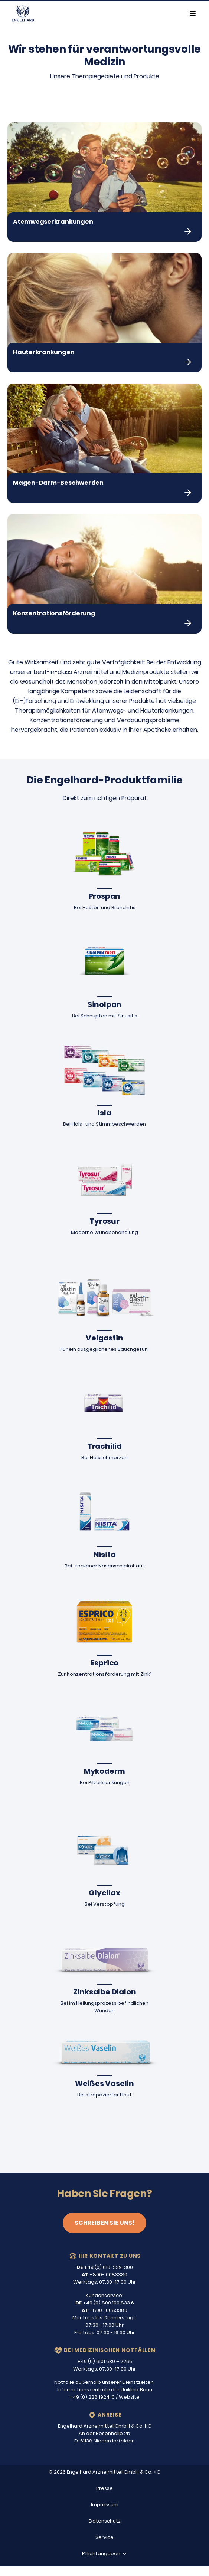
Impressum (104, 2504)
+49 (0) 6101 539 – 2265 (104, 2361)
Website (129, 2397)
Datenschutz (105, 2520)
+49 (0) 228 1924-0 (92, 2397)
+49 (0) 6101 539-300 (104, 2267)
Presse (104, 2488)
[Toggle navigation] (192, 13)
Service (104, 2537)
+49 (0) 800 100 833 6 (104, 2302)
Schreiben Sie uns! (104, 2222)
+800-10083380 (104, 2274)
